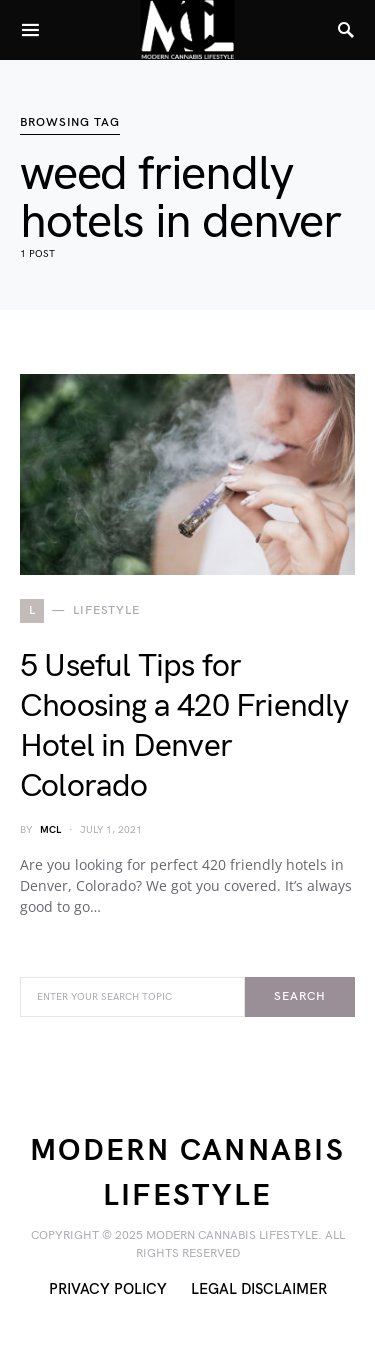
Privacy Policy (108, 1289)
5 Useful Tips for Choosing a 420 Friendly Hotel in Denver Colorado (184, 726)
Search (299, 996)
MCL (50, 830)
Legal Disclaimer (259, 1289)
